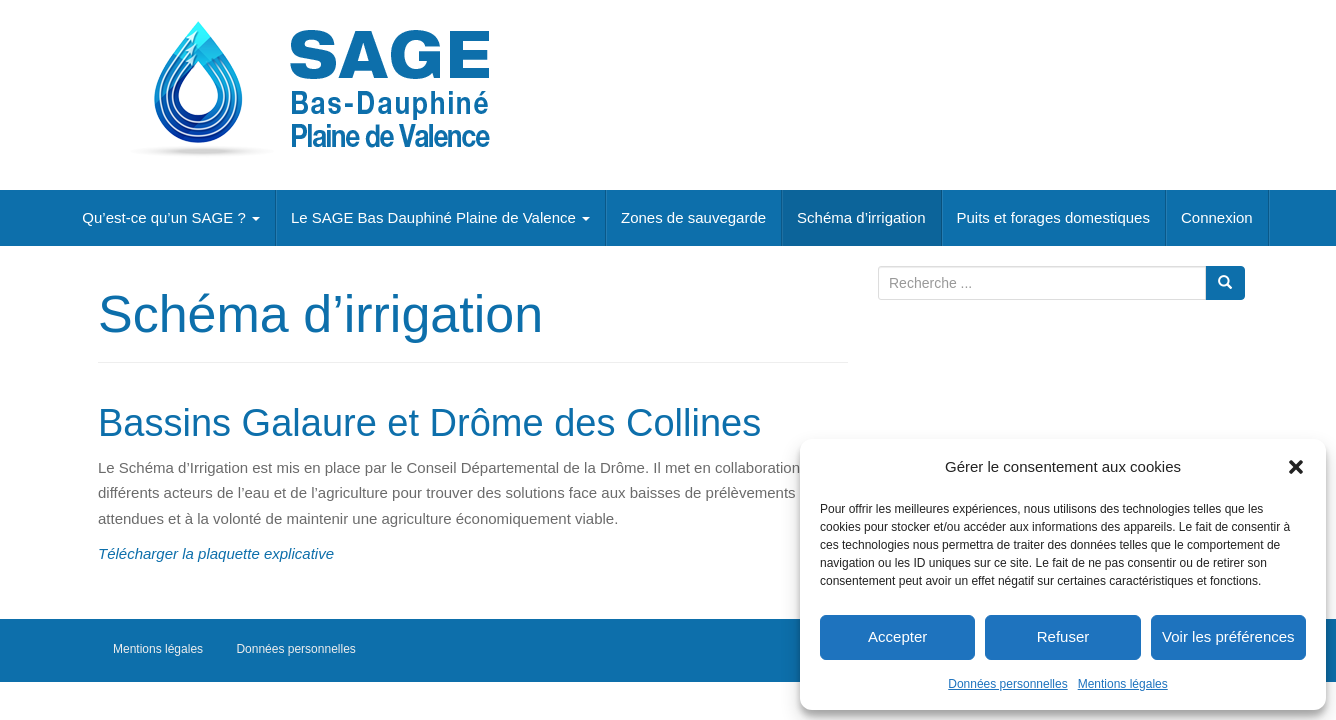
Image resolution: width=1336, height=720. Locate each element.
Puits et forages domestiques (1053, 217)
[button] (1296, 467)
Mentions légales (1123, 684)
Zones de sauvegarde (693, 217)
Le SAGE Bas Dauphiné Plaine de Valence (440, 217)
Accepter (897, 636)
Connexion (1217, 217)
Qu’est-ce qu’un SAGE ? (171, 217)
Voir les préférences (1228, 636)
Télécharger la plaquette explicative (216, 553)
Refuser (1063, 636)
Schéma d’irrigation (861, 217)
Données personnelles (1007, 684)
